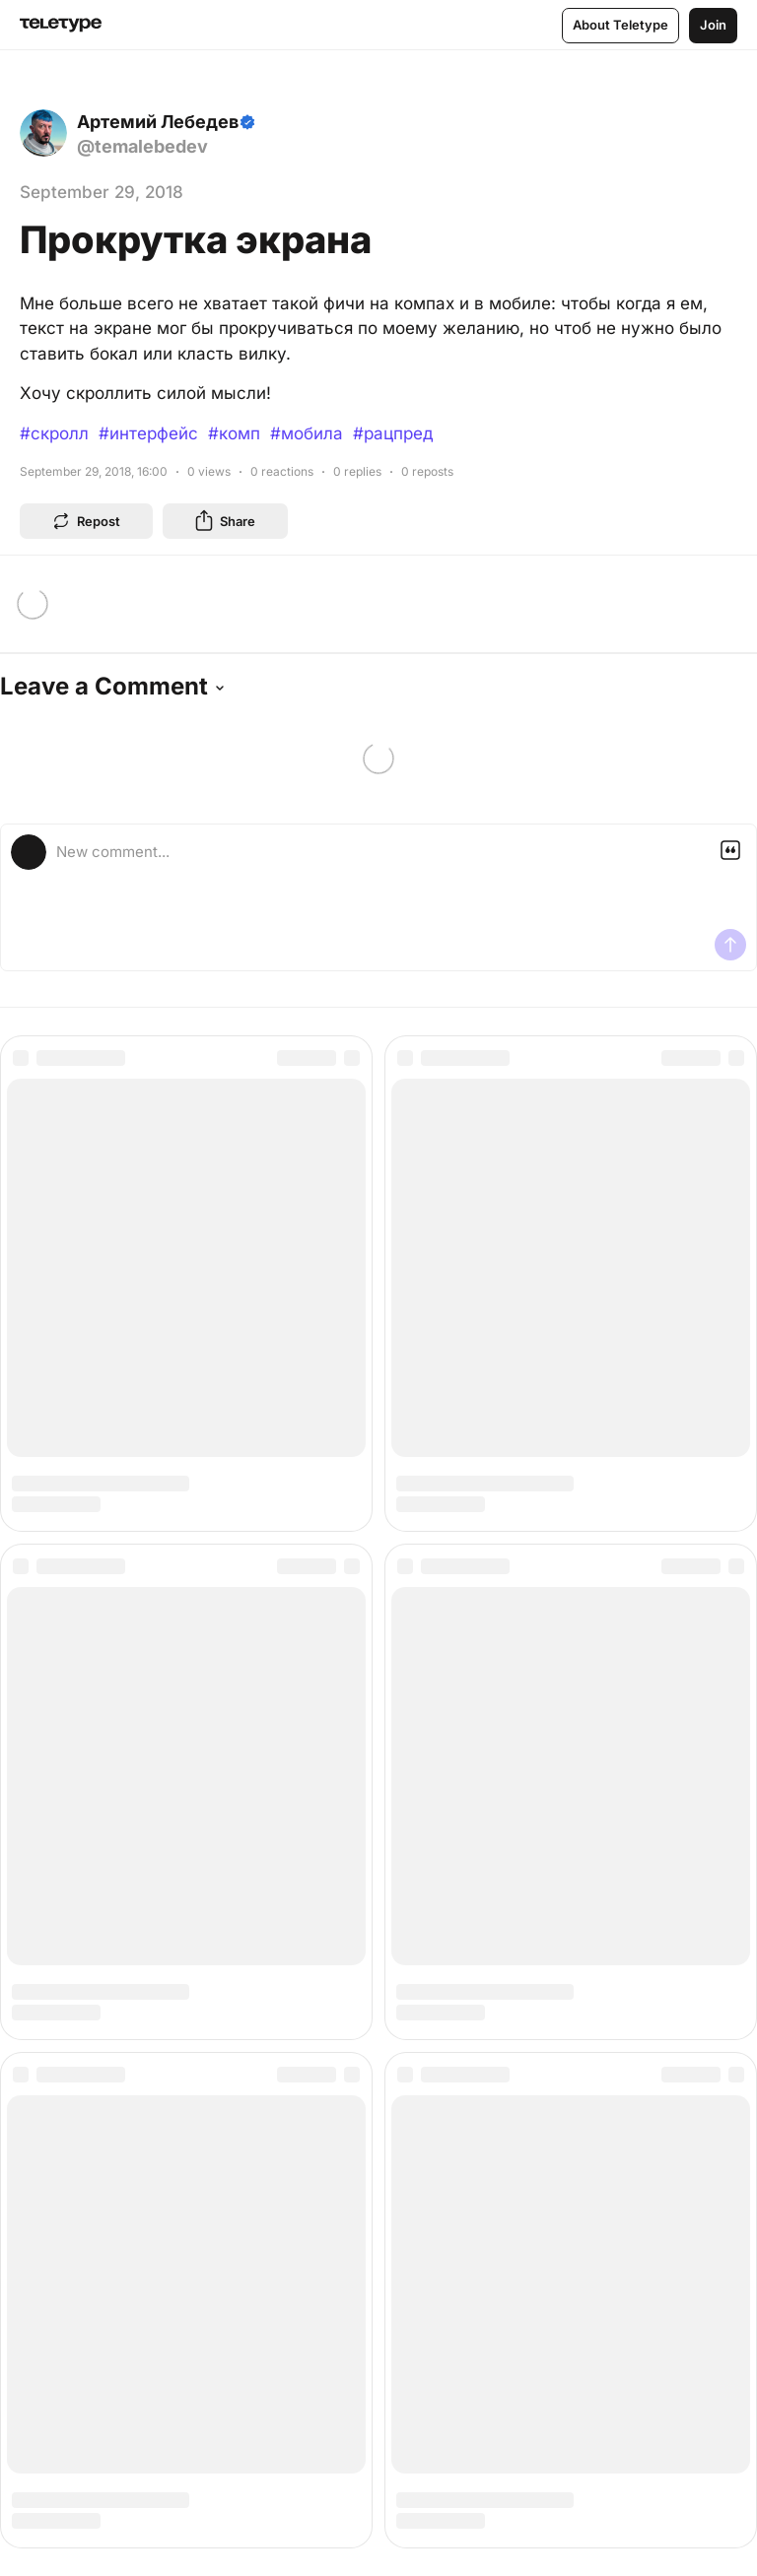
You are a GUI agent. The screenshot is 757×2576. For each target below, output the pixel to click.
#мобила (306, 433)
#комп (234, 433)
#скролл (54, 433)
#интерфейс (148, 433)
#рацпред (393, 433)
